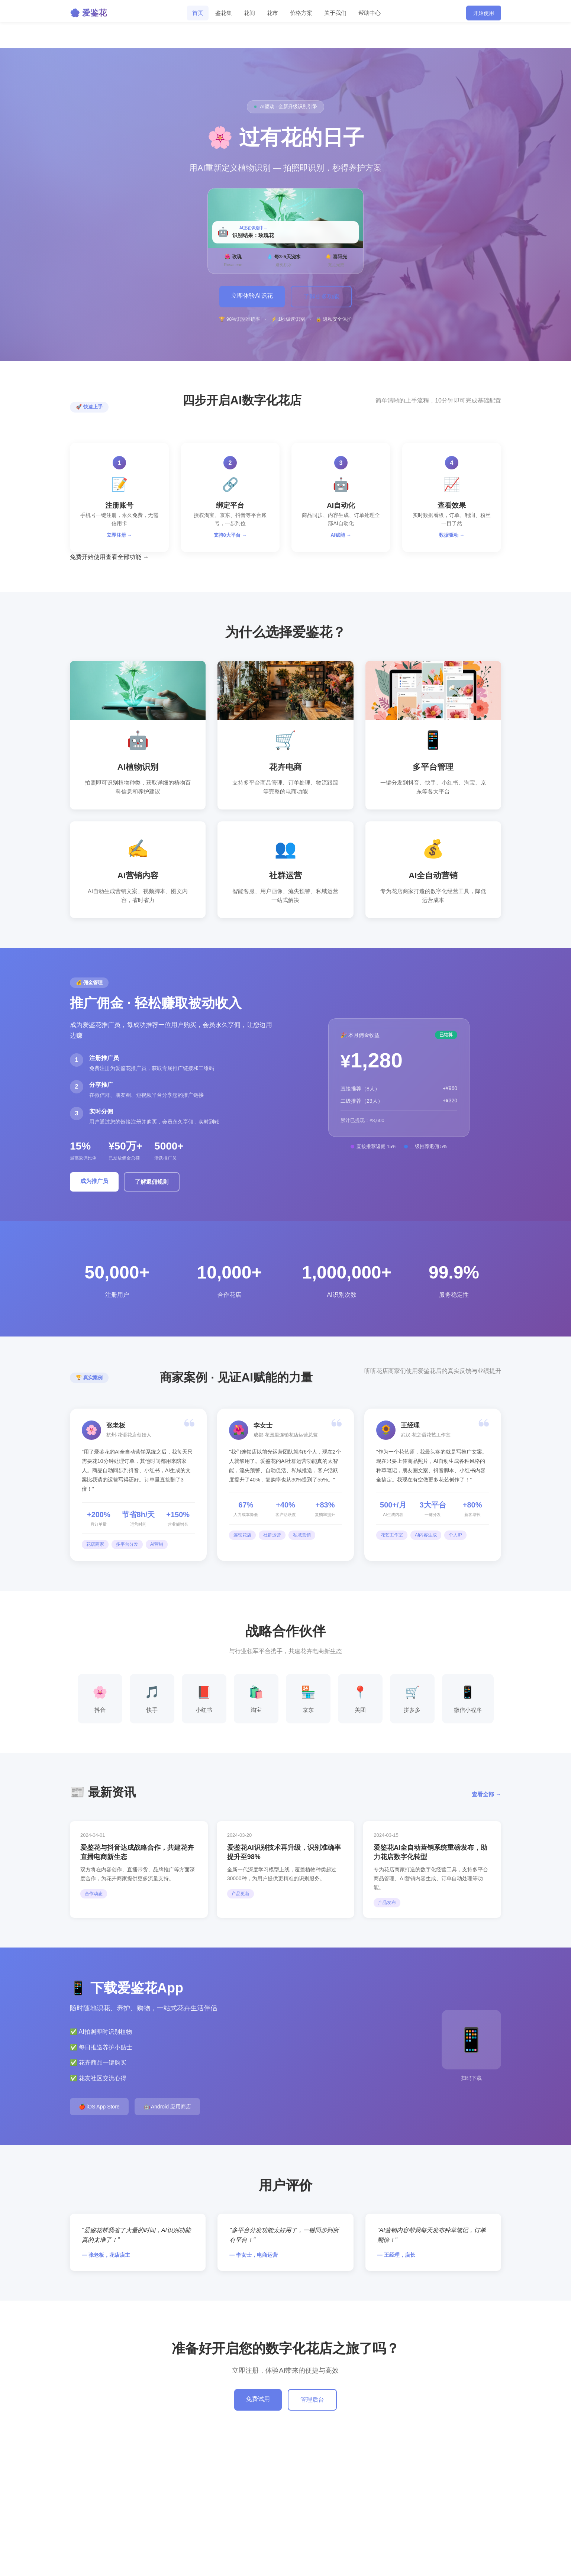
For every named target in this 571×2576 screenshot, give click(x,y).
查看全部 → (486, 1794)
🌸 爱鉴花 (88, 12)
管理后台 (312, 2399)
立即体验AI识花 (251, 295)
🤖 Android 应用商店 (167, 2107)
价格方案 (301, 13)
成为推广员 (94, 1181)
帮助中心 (369, 13)
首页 (197, 13)
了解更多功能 (321, 296)
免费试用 (258, 2399)
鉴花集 (223, 13)
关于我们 (335, 13)
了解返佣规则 (151, 1182)
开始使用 (483, 13)
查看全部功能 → (127, 557)
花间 (249, 13)
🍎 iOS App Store (99, 2107)
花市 (272, 13)
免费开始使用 (88, 557)
